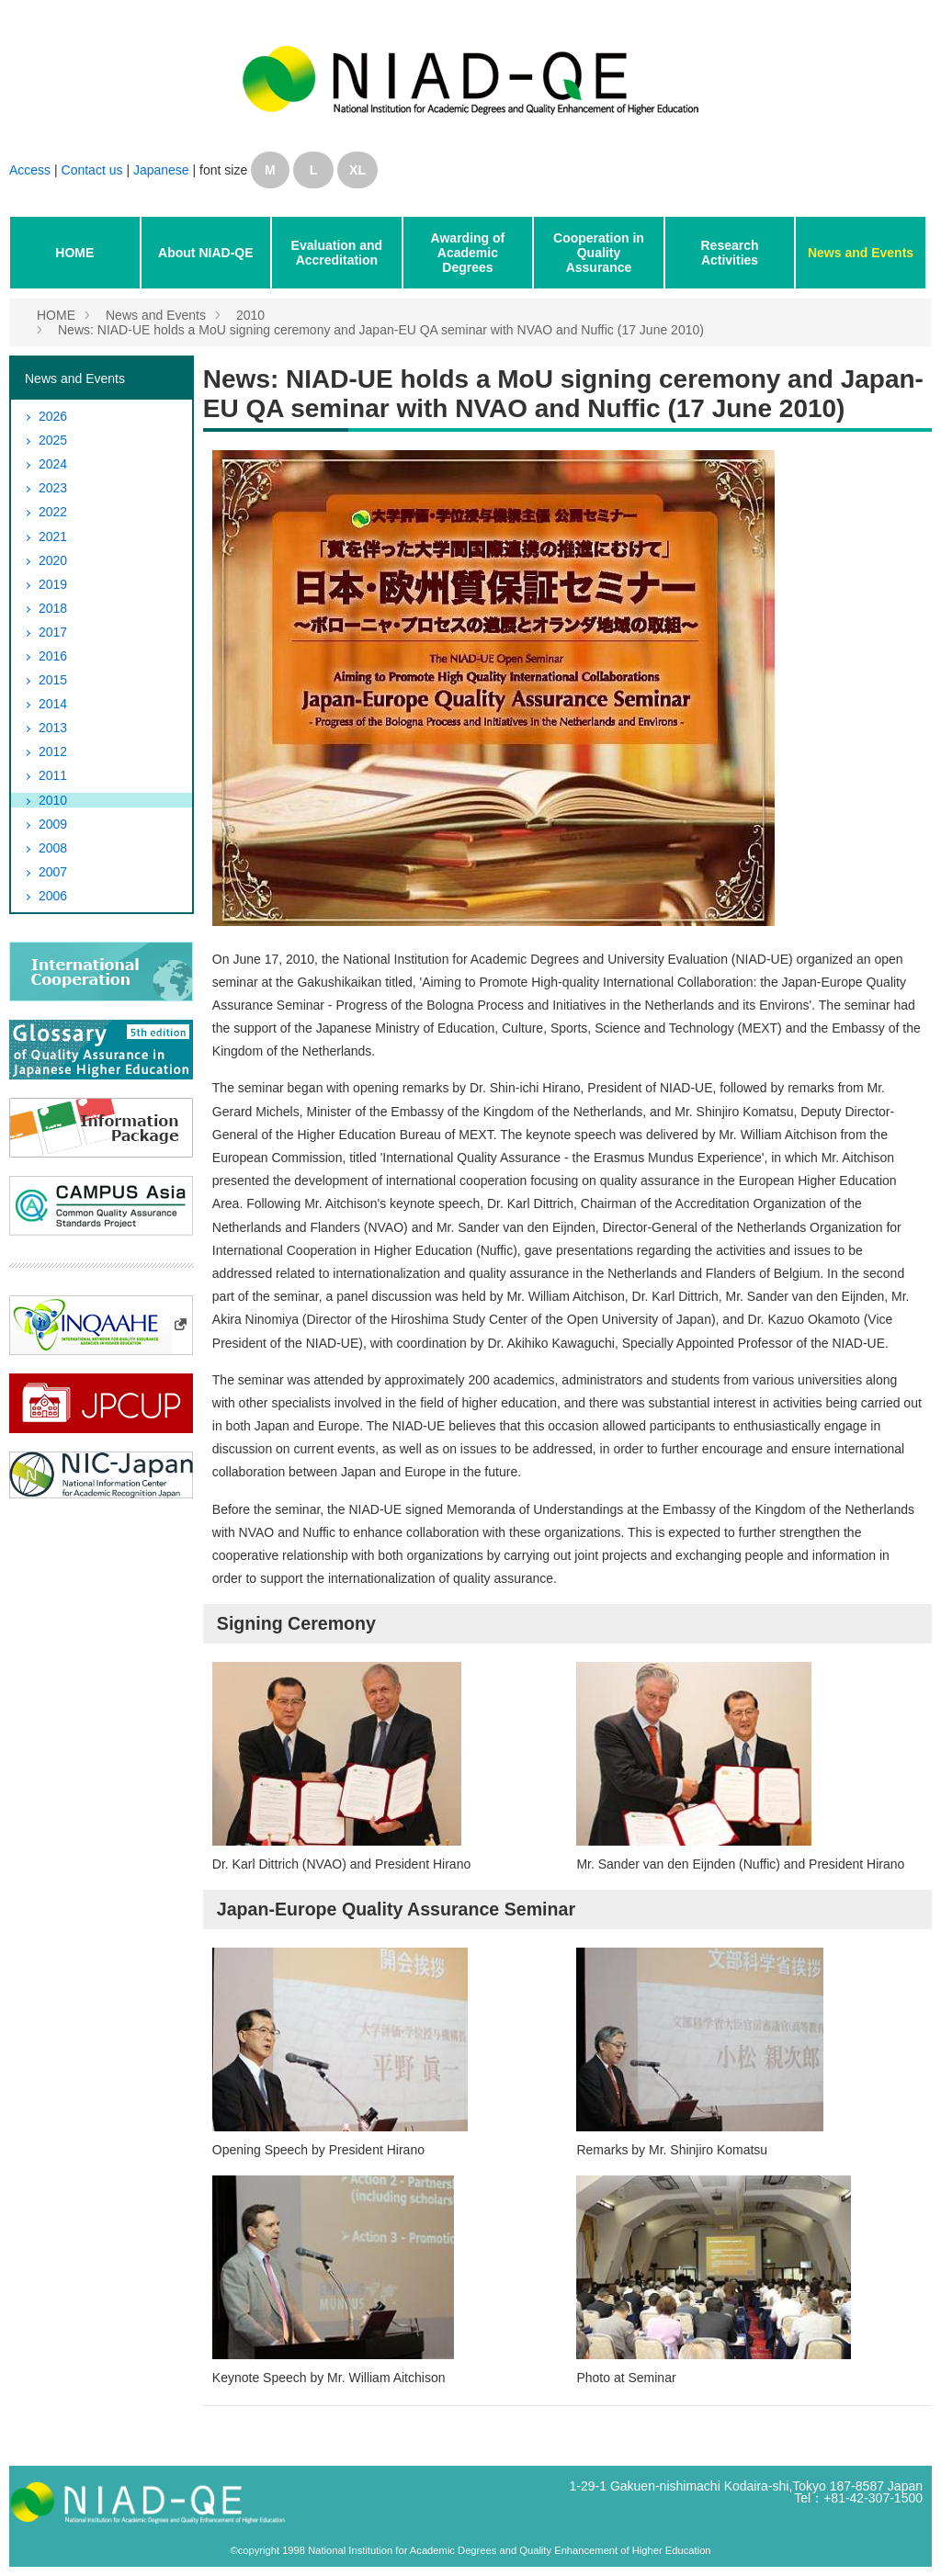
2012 (53, 751)
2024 (53, 464)
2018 (53, 608)
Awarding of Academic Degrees (468, 253)
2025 (53, 440)
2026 (53, 416)
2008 (53, 848)
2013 (53, 727)
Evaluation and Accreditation (337, 252)
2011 (53, 775)
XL (357, 170)
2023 (53, 487)
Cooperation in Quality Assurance (598, 253)
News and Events (860, 252)
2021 (53, 536)
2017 (53, 632)
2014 (53, 703)
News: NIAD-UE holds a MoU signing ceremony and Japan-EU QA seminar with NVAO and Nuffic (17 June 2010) (381, 329)
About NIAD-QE (205, 252)
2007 (53, 871)
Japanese (161, 170)
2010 (250, 315)
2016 (53, 656)
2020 (53, 560)
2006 (53, 895)
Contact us (94, 170)
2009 (53, 824)
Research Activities (729, 252)
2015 (53, 679)
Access (30, 170)
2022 (53, 511)
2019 (53, 584)
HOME (74, 252)
